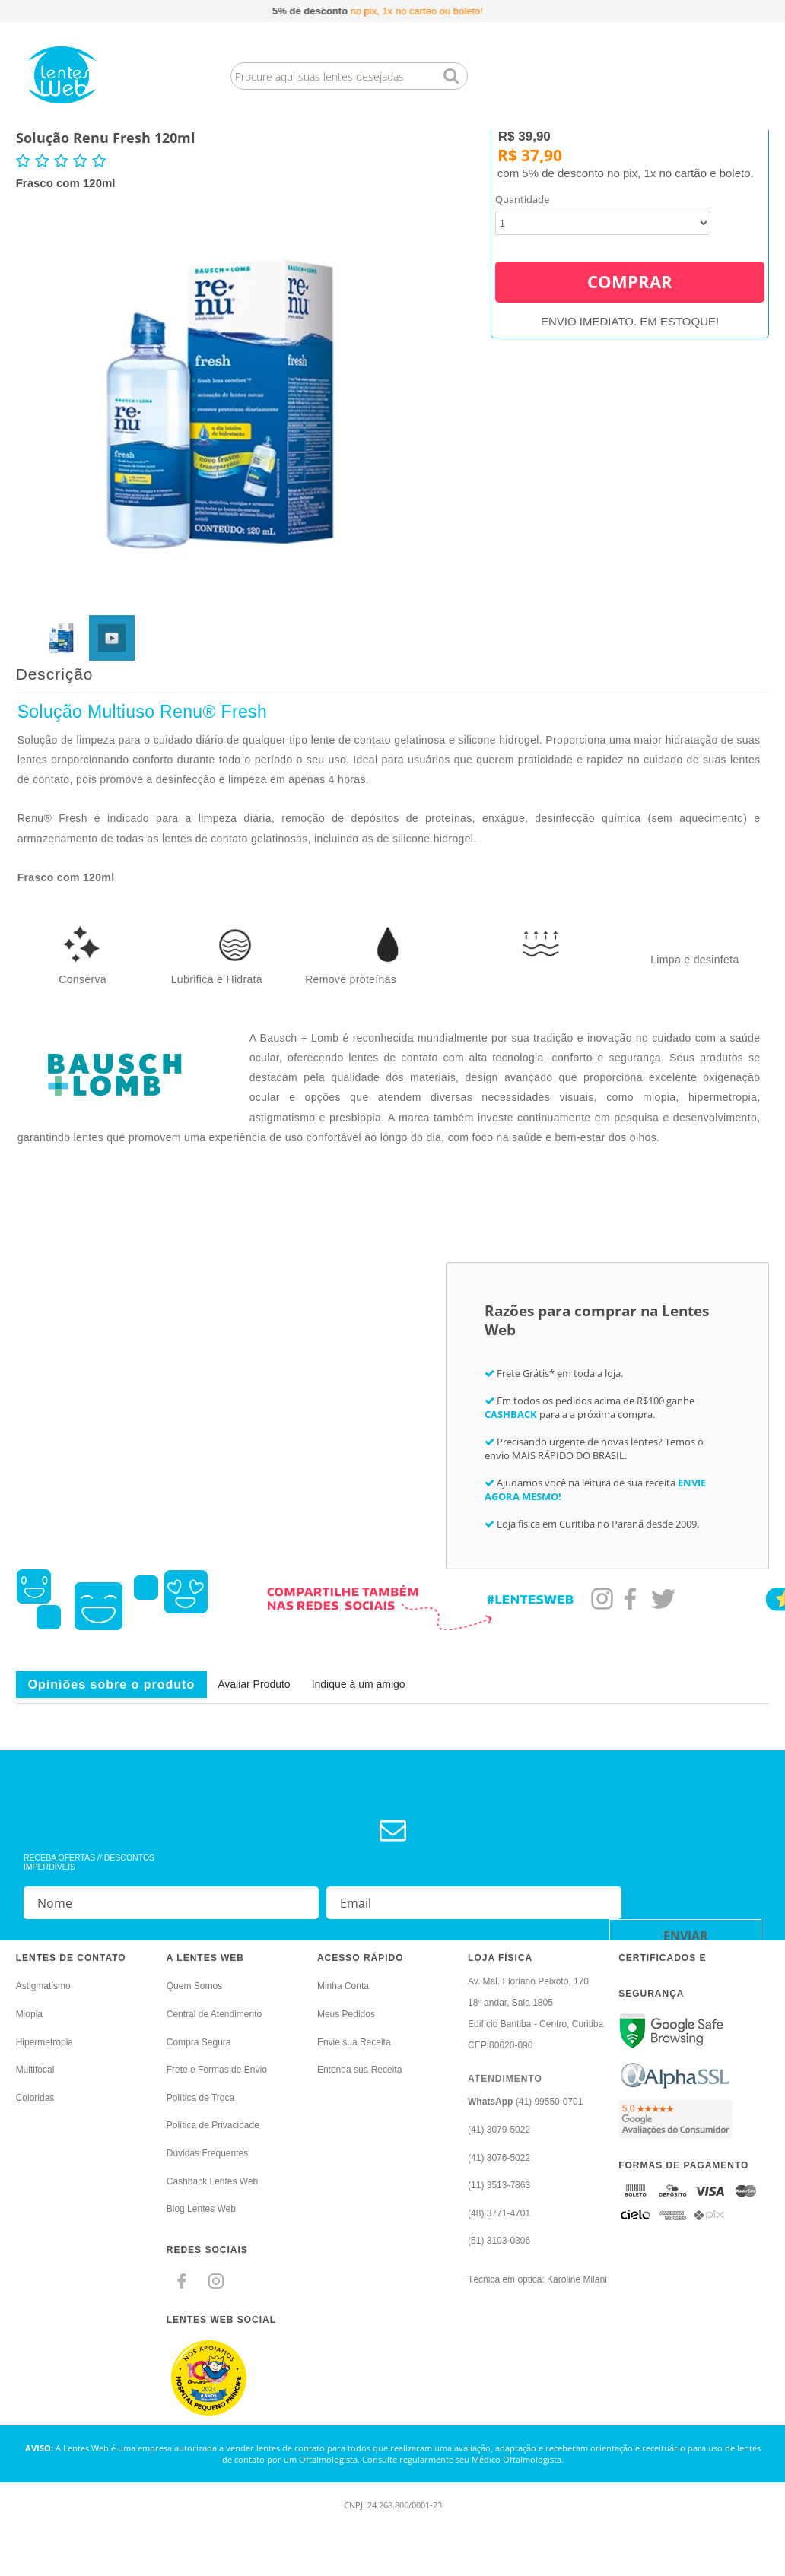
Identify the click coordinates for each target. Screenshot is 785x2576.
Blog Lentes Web (201, 2208)
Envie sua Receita (354, 2042)
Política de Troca (200, 2097)
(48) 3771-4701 (499, 2213)
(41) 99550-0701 (525, 2101)
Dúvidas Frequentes (207, 2153)
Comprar (629, 260)
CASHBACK (511, 1414)
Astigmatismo (43, 1986)
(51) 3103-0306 (499, 2240)
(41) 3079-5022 (499, 2129)
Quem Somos (194, 1986)
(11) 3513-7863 (499, 2185)
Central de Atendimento (214, 2014)
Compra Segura (199, 2042)
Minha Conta (343, 1986)
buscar (451, 75)
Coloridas (35, 2097)
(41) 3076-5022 (499, 2157)
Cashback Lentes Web (213, 2181)
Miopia (29, 2014)
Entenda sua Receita (359, 2069)
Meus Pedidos (346, 2014)
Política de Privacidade (213, 2125)
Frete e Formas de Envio (217, 2069)
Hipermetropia (44, 2042)
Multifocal (35, 2069)
